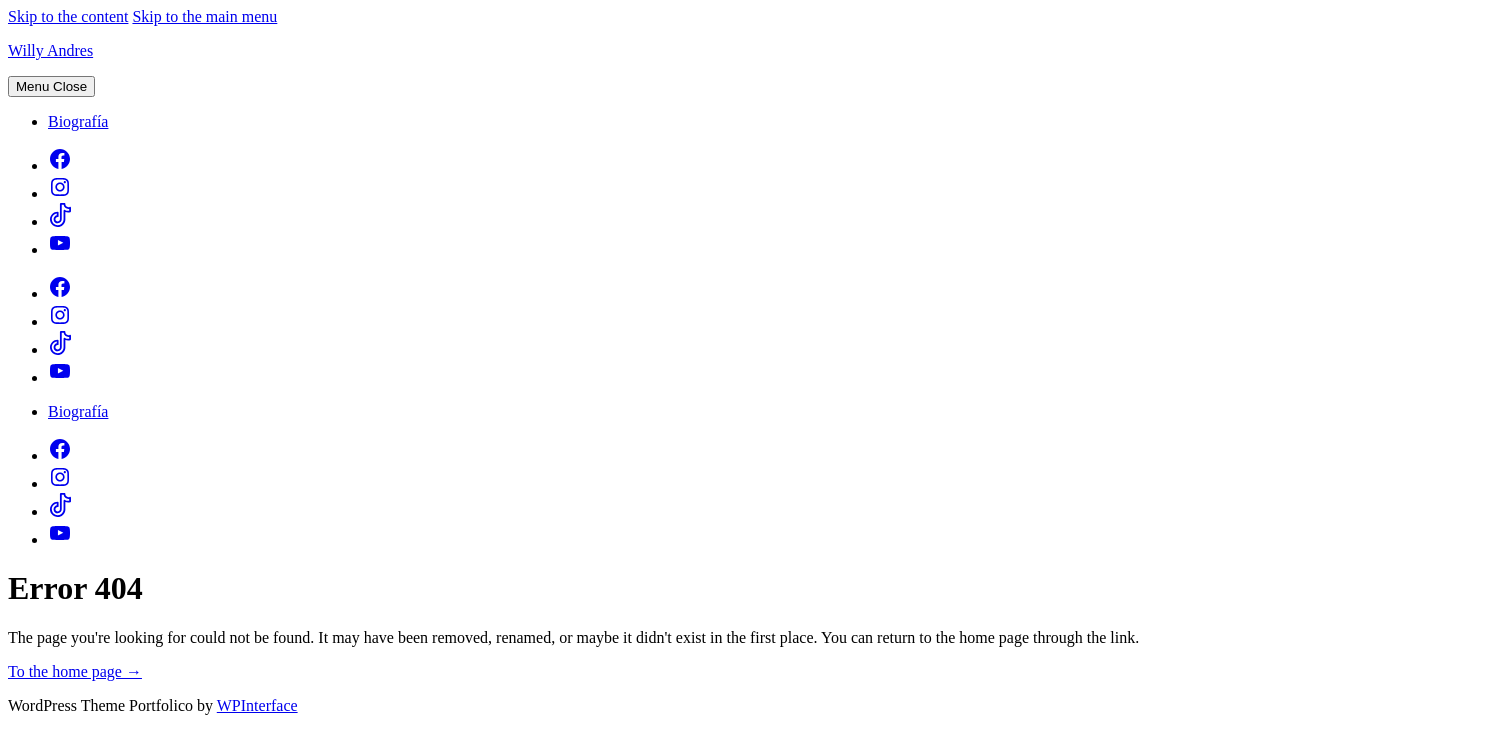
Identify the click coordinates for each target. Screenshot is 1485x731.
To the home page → (75, 671)
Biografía (78, 121)
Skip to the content (68, 16)
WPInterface (257, 705)
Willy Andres (50, 50)
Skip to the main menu (204, 16)
